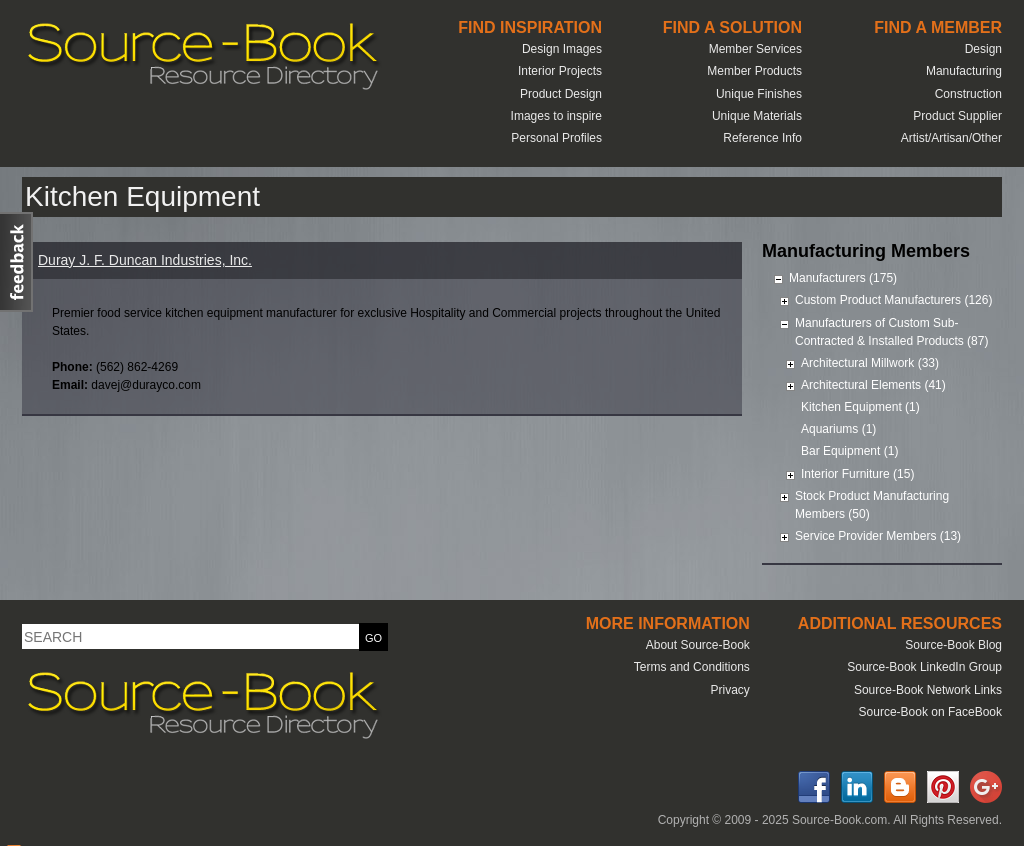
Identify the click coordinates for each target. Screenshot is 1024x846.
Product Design (561, 94)
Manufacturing (964, 71)
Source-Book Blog (953, 645)
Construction (968, 94)
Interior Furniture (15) (857, 474)
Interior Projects (560, 71)
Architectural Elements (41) (873, 385)
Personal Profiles (556, 138)
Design (983, 49)
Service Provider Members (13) (878, 536)
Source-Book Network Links (928, 690)
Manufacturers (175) (843, 278)
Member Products (754, 71)
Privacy (729, 690)
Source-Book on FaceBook (930, 712)
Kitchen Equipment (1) (860, 407)
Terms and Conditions (692, 667)
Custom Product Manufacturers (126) (893, 300)
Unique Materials (757, 116)
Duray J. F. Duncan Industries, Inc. (145, 260)
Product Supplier (957, 116)
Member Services (755, 49)
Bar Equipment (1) (849, 451)
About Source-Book (698, 645)
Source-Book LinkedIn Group (924, 667)
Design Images (562, 49)
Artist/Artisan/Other (951, 138)
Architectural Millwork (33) (870, 363)
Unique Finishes (759, 94)
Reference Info (762, 138)
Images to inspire (556, 116)
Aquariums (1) (838, 429)
